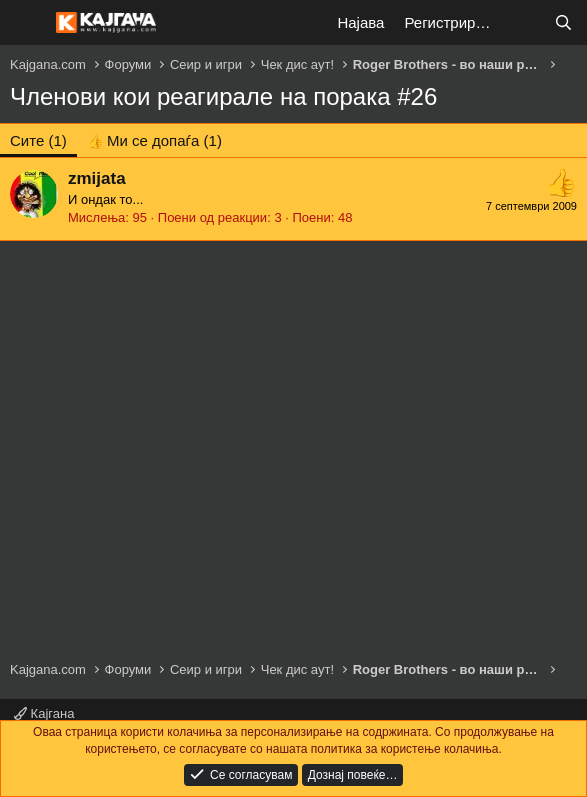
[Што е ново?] (523, 22)
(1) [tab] (38, 140)
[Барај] (563, 22)
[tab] (154, 140)
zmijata (97, 178)
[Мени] (27, 23)
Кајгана (44, 713)
